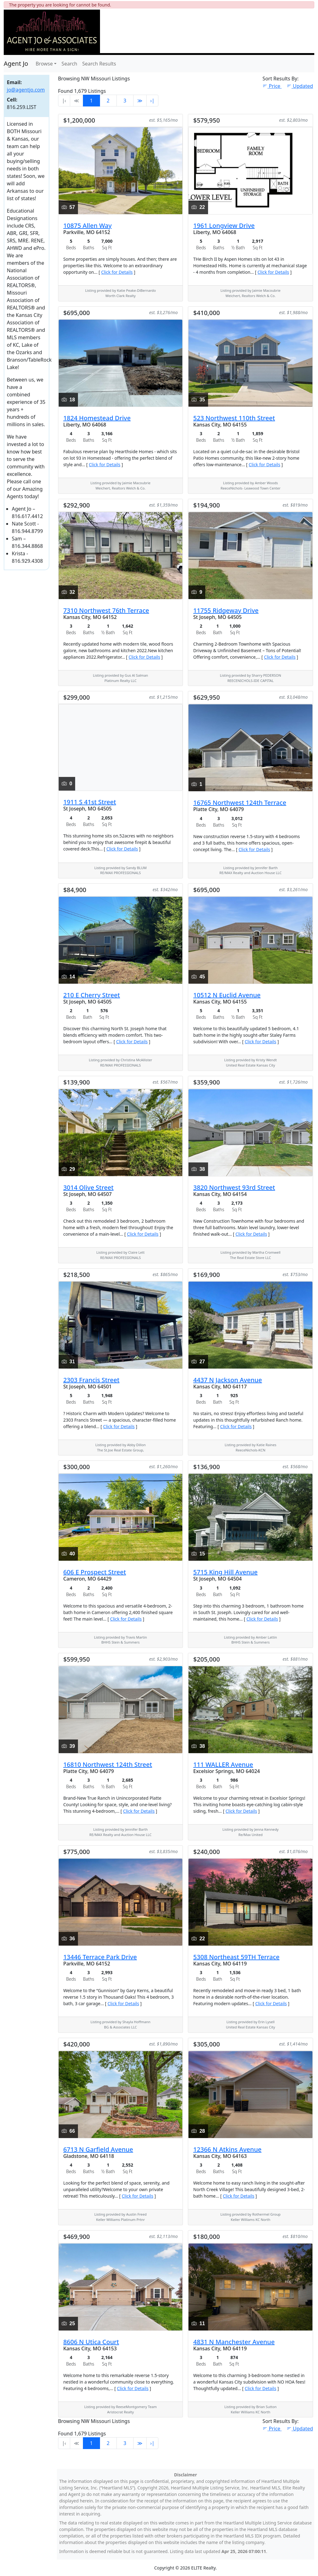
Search (69, 63)
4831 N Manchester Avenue (234, 2342)
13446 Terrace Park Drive (100, 1957)
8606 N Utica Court (91, 2342)
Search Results (99, 63)
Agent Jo (16, 63)
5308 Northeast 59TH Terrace (236, 1957)
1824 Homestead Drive (97, 418)
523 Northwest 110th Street (234, 418)
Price (271, 86)
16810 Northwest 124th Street (107, 1764)
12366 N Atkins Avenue (227, 2149)
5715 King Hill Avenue (225, 1572)
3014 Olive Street (88, 1187)
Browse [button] (44, 63)
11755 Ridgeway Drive (225, 610)
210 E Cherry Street (91, 995)
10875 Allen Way (87, 225)
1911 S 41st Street (89, 802)
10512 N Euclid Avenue (227, 995)
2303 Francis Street (91, 1380)
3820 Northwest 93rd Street (234, 1187)
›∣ (152, 100)
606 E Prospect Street (94, 1572)
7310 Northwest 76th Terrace (106, 610)
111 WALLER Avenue (223, 1764)
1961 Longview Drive (224, 225)
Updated (300, 86)
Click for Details (117, 272)
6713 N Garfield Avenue (98, 2149)
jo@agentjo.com (26, 89)
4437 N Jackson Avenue (227, 1380)
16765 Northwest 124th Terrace (239, 802)
